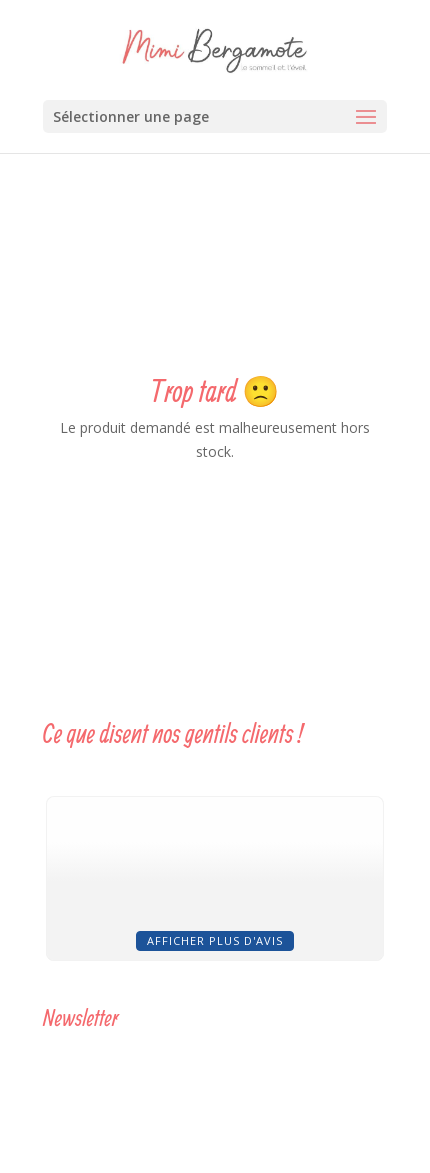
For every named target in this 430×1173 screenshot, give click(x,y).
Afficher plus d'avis (215, 940)
